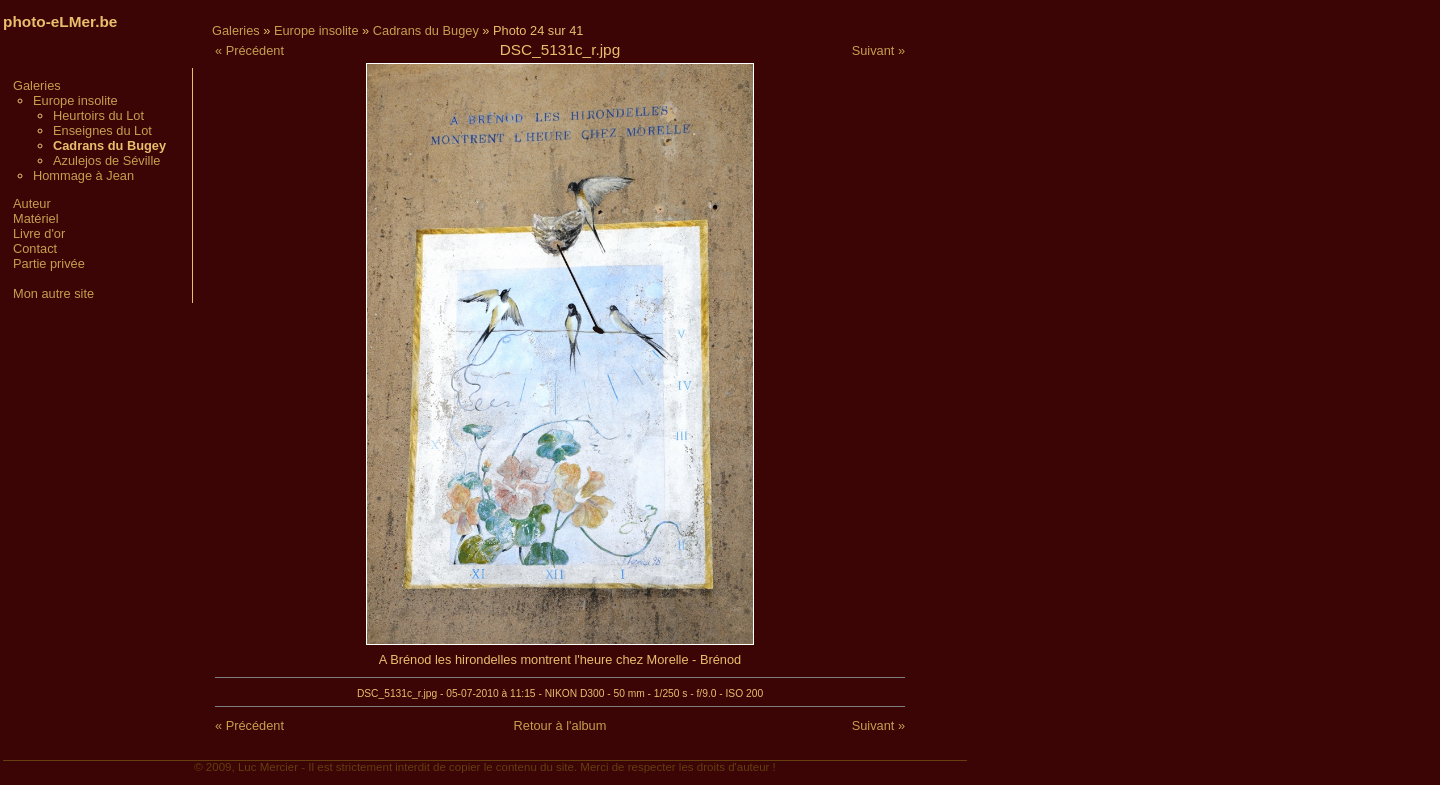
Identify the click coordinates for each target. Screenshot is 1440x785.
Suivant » (878, 50)
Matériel (36, 218)
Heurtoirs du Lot (98, 115)
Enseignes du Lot (102, 130)
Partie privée (49, 263)
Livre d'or (39, 233)
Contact (35, 248)
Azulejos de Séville (106, 160)
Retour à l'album (560, 725)
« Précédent (249, 50)
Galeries (37, 85)
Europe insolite (75, 100)
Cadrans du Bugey (426, 30)
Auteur (32, 203)
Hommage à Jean (83, 175)
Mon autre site (53, 293)
